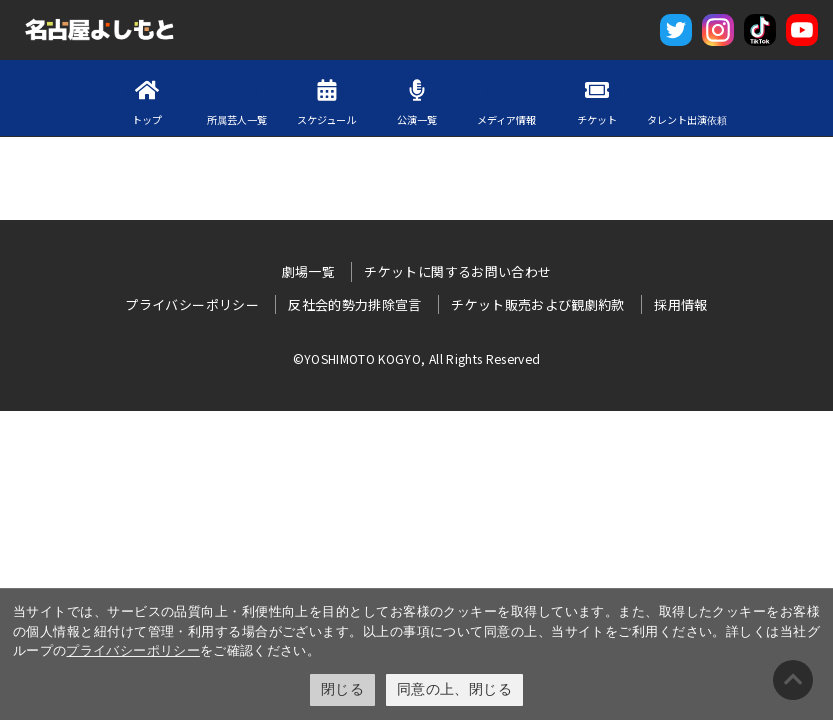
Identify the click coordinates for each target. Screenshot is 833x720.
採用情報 (680, 304)
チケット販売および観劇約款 (538, 304)
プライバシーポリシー (133, 650)
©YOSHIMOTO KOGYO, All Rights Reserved (417, 358)
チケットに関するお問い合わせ (457, 271)
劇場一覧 (308, 271)
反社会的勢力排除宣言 (355, 304)
